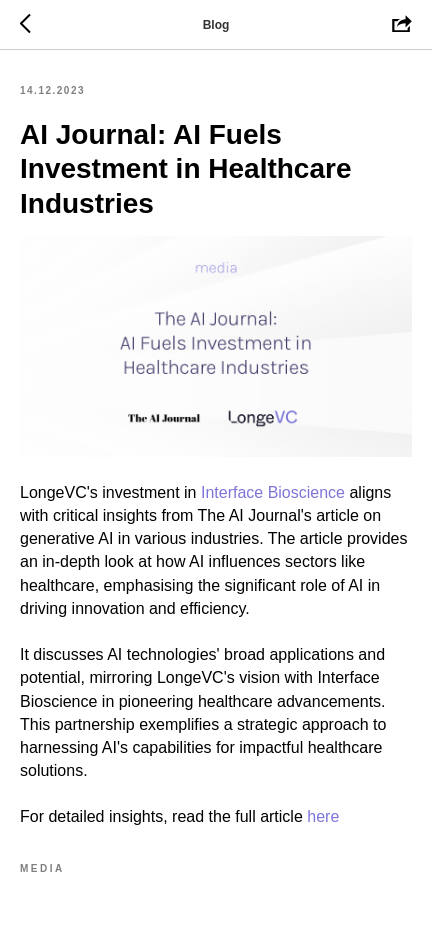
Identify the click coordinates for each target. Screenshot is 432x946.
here (323, 816)
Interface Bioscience (273, 492)
